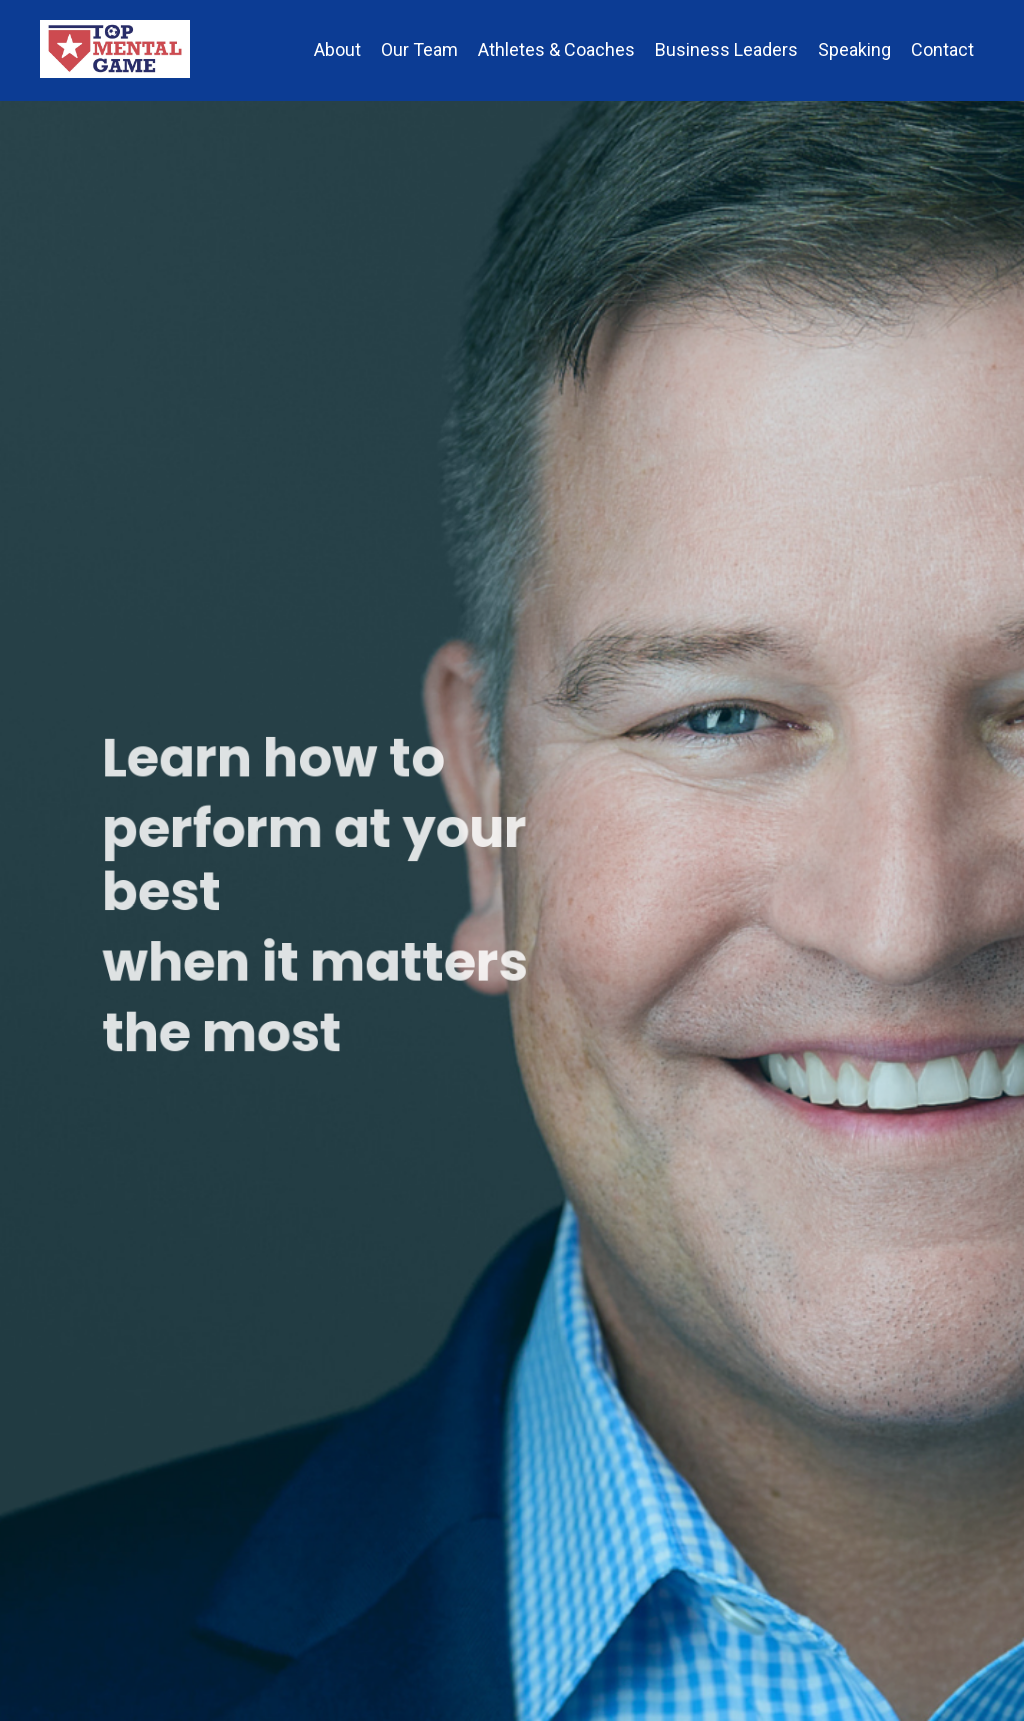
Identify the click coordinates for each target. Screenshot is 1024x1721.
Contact (942, 49)
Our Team (419, 49)
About (337, 49)
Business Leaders (726, 49)
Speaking (854, 49)
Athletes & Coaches (556, 49)
